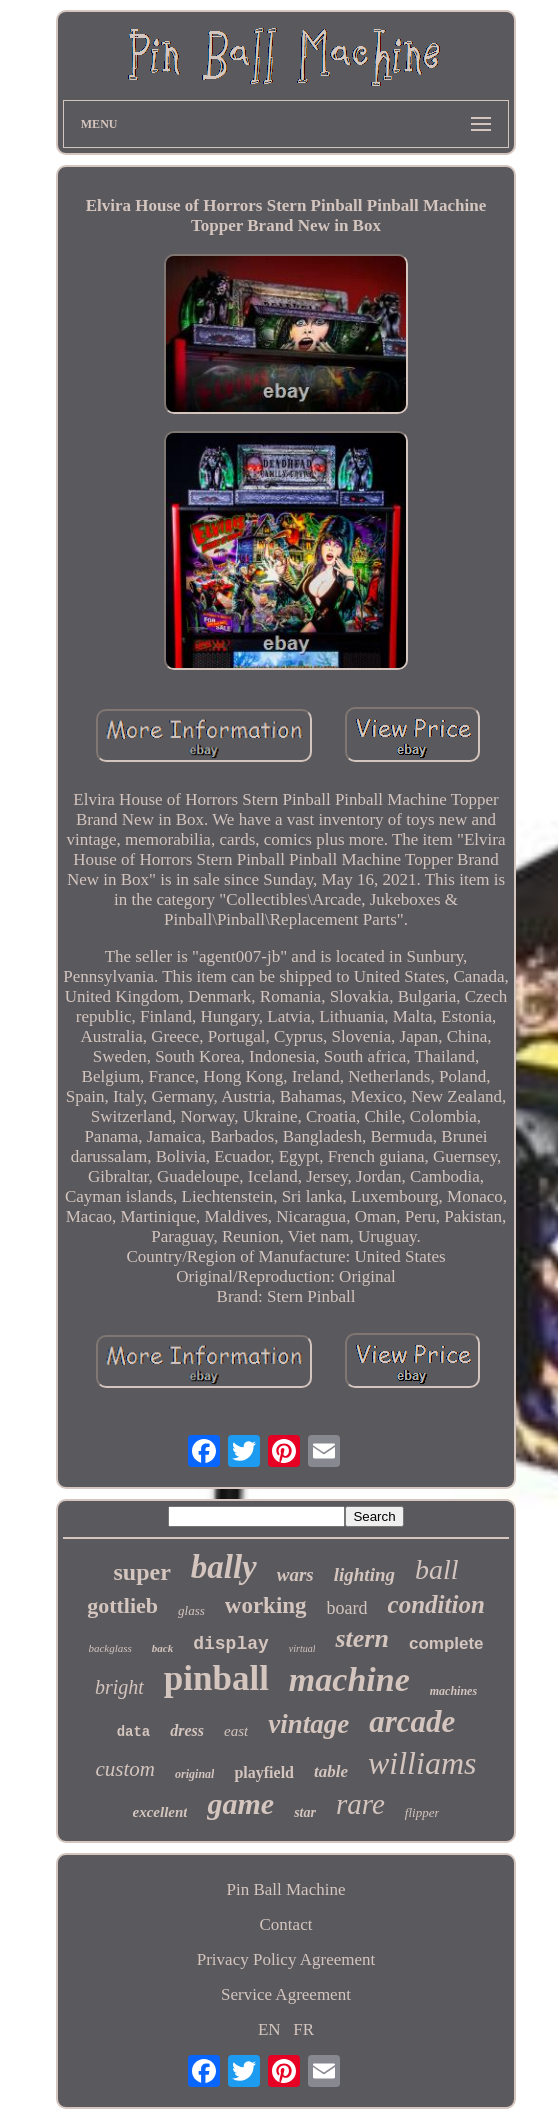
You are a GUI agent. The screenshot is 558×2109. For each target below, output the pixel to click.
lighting (364, 1574)
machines (453, 1691)
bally (224, 1567)
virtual (302, 1648)
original (194, 1774)
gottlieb (122, 1605)
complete (446, 1643)
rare (360, 1804)
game (240, 1803)
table (331, 1771)
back (162, 1648)
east (236, 1731)
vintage (308, 1724)
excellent (160, 1812)
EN (269, 2029)
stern (361, 1638)
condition (436, 1604)
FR (303, 2029)
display (231, 1644)
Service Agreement (286, 1994)
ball (437, 1569)
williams (422, 1763)
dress (187, 1730)
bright (119, 1687)
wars (295, 1574)
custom (126, 1769)
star (305, 1812)
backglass (109, 1648)
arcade (412, 1721)
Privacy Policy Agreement (286, 1959)
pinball (216, 1678)
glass (191, 1610)
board (347, 1608)
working (266, 1605)
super (141, 1572)
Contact (286, 1924)
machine (349, 1679)
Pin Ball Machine (285, 1889)
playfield (264, 1772)
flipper (422, 1812)
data (134, 1732)
